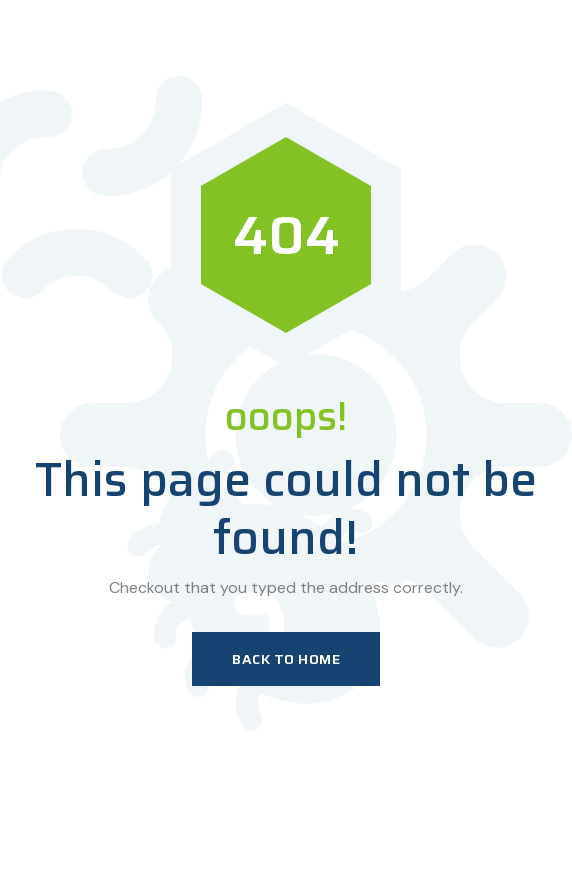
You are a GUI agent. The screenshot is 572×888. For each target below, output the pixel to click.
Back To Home (286, 659)
